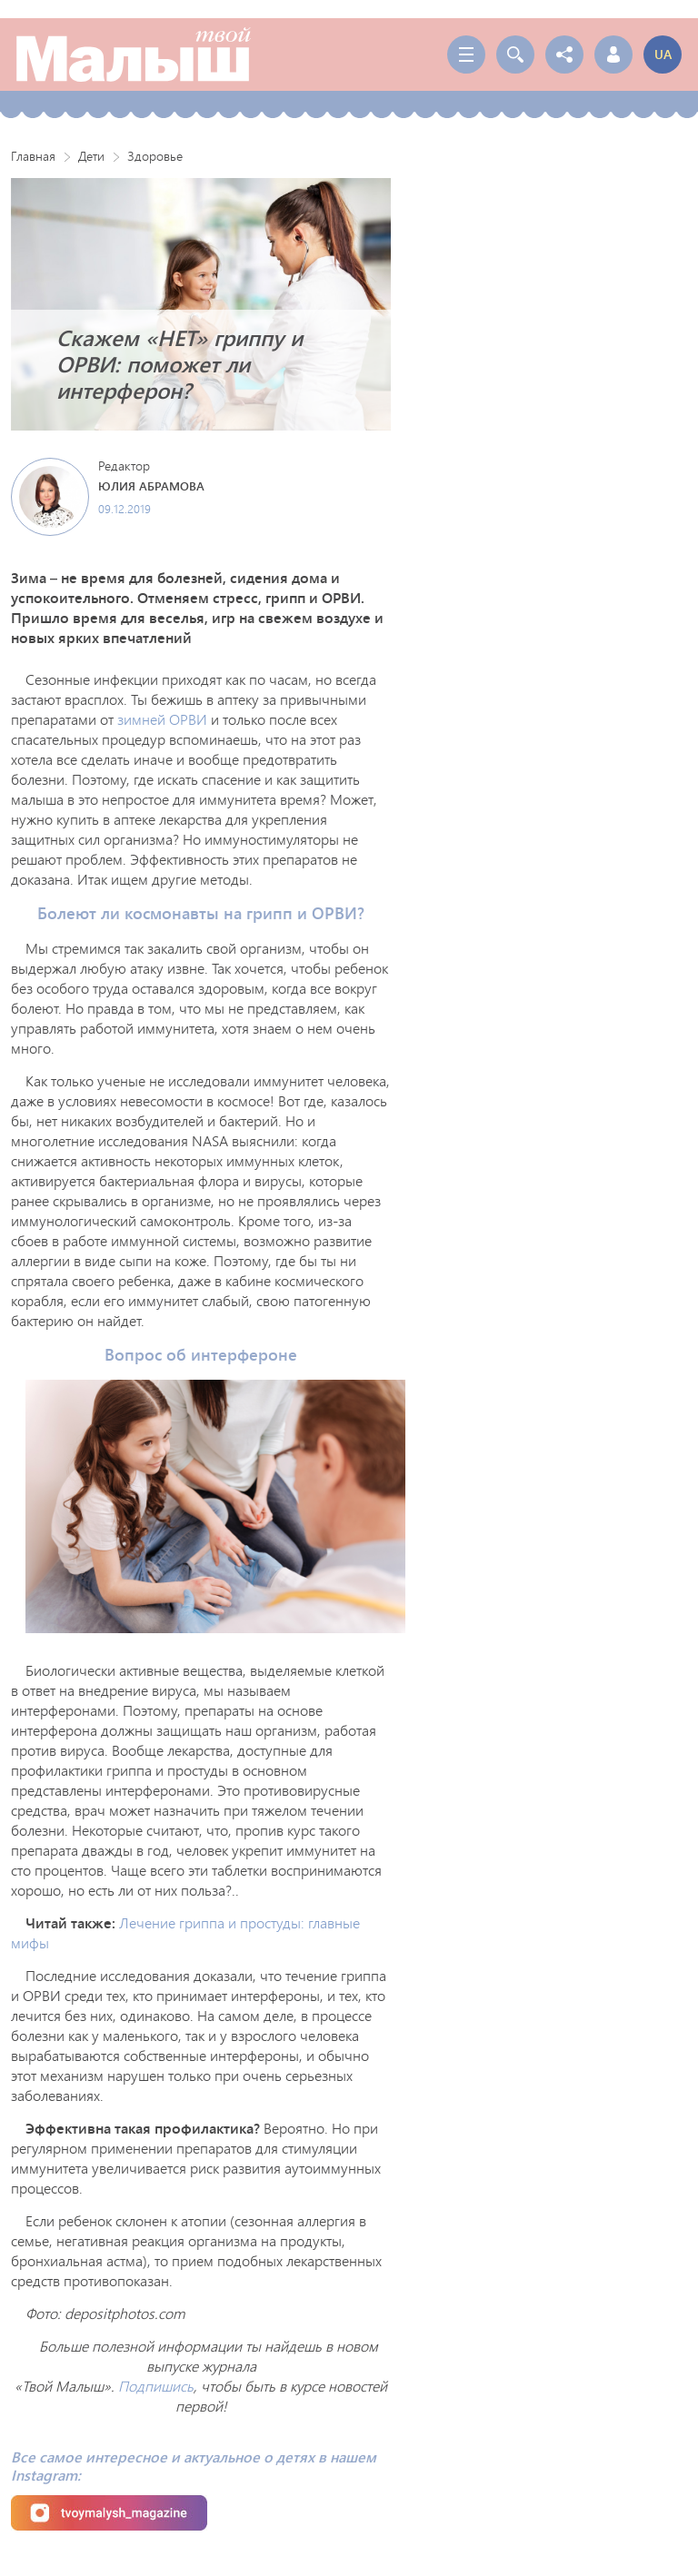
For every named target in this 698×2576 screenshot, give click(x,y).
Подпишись (156, 2385)
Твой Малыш (133, 54)
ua (663, 54)
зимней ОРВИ (162, 718)
